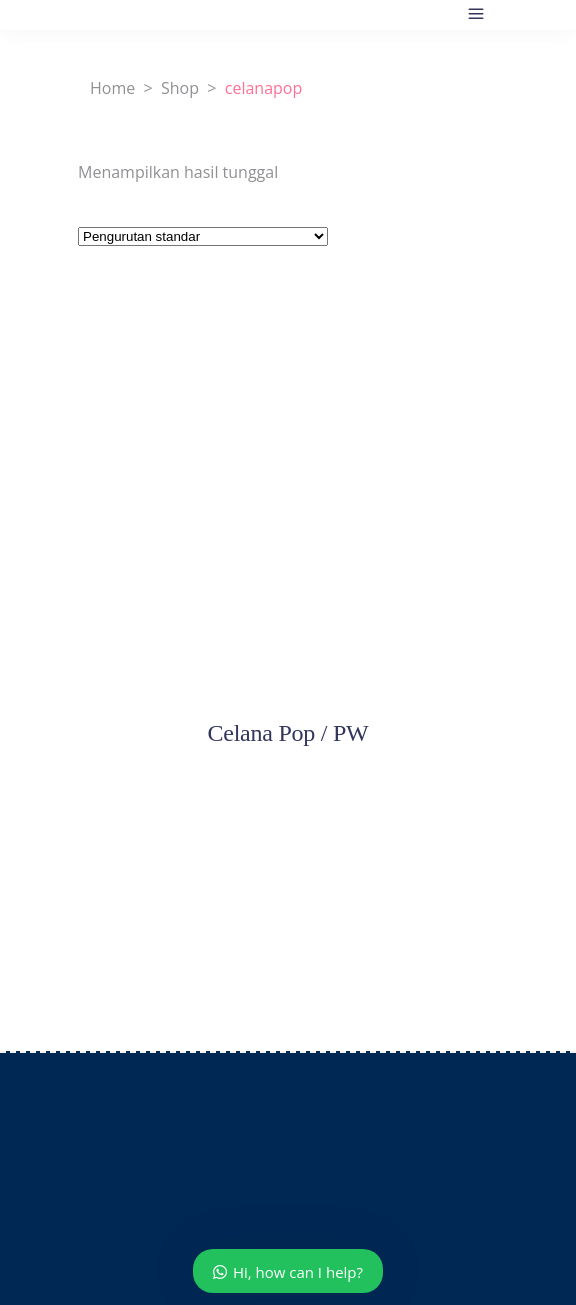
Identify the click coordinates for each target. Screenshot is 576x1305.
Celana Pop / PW (287, 733)
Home (112, 88)
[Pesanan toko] (203, 236)
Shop (180, 88)
